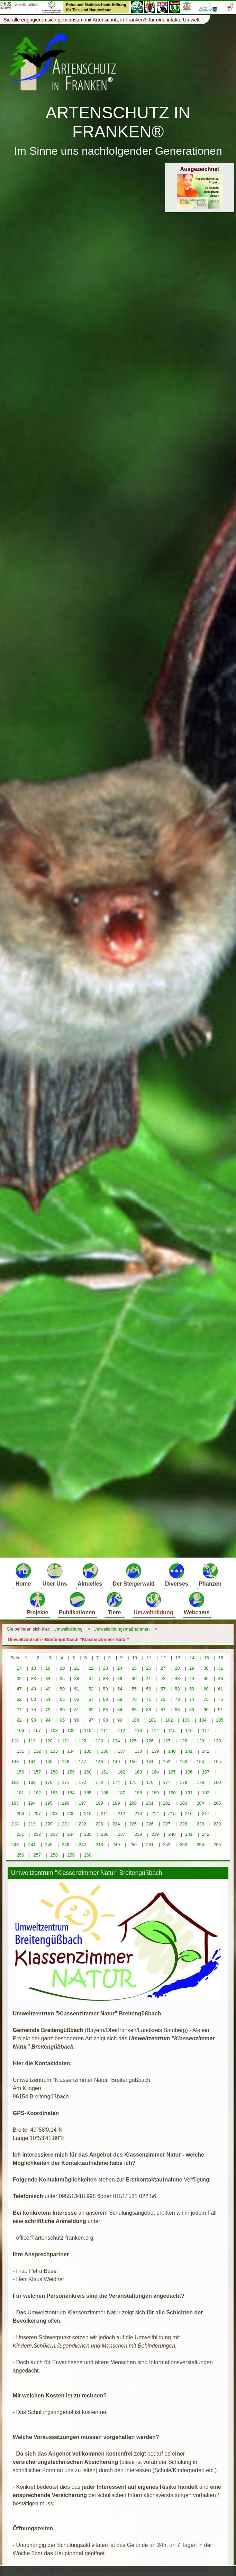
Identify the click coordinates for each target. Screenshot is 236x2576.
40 (134, 1678)
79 (47, 1709)
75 (205, 1699)
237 (121, 1834)
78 (33, 1709)
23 (105, 1668)
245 (48, 1844)
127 (166, 1740)
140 (171, 1751)
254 (200, 1844)
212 (121, 1813)
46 (220, 1678)
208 (54, 1813)
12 (163, 1657)
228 (183, 1823)
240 (171, 1834)
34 (47, 1678)
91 (220, 1709)
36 (76, 1678)
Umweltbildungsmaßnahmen (121, 1629)
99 (119, 1720)
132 (37, 1751)
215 (171, 1813)
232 (37, 1834)
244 (32, 1844)
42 (163, 1678)
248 (99, 1844)
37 (91, 1678)
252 (166, 1844)
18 (33, 1668)
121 (65, 1740)
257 (37, 1855)
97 (91, 1720)
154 (200, 1761)
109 (70, 1730)
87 (163, 1709)
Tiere (114, 1603)
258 (54, 1855)
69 (119, 1699)
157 (37, 1772)
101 (152, 1720)
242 (205, 1834)
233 (54, 1834)
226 (149, 1823)
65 (62, 1699)
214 (155, 1813)
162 (121, 1772)
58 (177, 1688)
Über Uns (54, 1574)
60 (205, 1688)
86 (148, 1709)
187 (121, 1792)
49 (47, 1688)
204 (200, 1803)
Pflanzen (210, 1574)
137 (121, 1751)
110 (87, 1730)
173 (99, 1782)
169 (32, 1782)
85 (134, 1709)
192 (205, 1792)
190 (171, 1792)
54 (119, 1688)
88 (177, 1709)
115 (171, 1730)
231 (20, 1834)
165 (171, 1772)
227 (166, 1823)
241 (188, 1834)
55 (134, 1688)
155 (217, 1761)
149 (116, 1761)
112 (121, 1730)
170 (48, 1782)
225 (133, 1823)
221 (65, 1823)
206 (20, 1813)
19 (47, 1668)
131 (20, 1751)
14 (192, 1657)
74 (191, 1699)
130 (217, 1740)
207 (37, 1813)
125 (133, 1740)
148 (99, 1761)
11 (148, 1657)
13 (177, 1657)
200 (133, 1803)
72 (163, 1699)
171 (65, 1782)
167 (205, 1772)
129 (200, 1740)
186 (104, 1792)
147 (82, 1761)
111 (104, 1730)
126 (149, 1740)
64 (47, 1699)
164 (155, 1772)
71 (148, 1699)
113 (138, 1730)
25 (134, 1668)
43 (177, 1678)
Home (23, 1574)
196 (65, 1803)
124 (116, 1740)
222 (82, 1823)
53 (105, 1688)
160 (87, 1772)
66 (76, 1699)
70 (134, 1699)
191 (188, 1792)
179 (200, 1782)
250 (133, 1844)
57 (163, 1688)
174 (116, 1782)
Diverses (176, 1574)
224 (116, 1823)
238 (138, 1834)
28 (177, 1668)
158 (54, 1772)
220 (48, 1823)
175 (133, 1782)
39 (119, 1678)
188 (138, 1792)
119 (32, 1740)
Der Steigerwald (134, 1574)
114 (155, 1730)
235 (87, 1834)
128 (183, 1740)
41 (148, 1678)
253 (183, 1844)
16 (220, 1657)
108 (54, 1730)
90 (205, 1709)
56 (148, 1688)
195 (48, 1803)
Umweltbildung (153, 1603)
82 (91, 1709)
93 (33, 1720)
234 (70, 1834)
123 (99, 1740)
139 (155, 1751)
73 (177, 1699)
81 (76, 1709)
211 (104, 1813)
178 (183, 1782)
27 (163, 1668)
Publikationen (77, 1603)
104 (202, 1720)
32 (19, 1678)
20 (62, 1668)
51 (76, 1688)
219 (32, 1823)
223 (99, 1823)
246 (65, 1844)
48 (33, 1688)
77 (19, 1709)
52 (91, 1688)
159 (70, 1772)
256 (20, 1855)
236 (104, 1834)
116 (188, 1730)
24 (119, 1668)
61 (220, 1688)
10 (134, 1657)
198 (99, 1803)
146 (65, 1761)
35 (62, 1678)
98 (105, 1720)
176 (149, 1782)
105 (219, 1720)
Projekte (37, 1603)
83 (105, 1709)
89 (191, 1709)
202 (166, 1803)
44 (191, 1678)
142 (205, 1751)
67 (91, 1699)
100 (135, 1720)
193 (15, 1803)
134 (70, 1751)
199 (116, 1803)
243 (15, 1844)
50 (62, 1688)
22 (91, 1668)
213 (138, 1813)
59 (191, 1688)
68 (105, 1699)
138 (138, 1751)
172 (82, 1782)
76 (220, 1699)
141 (188, 1751)
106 (20, 1730)
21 (76, 1668)
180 (217, 1782)
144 (32, 1761)
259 (70, 1855)
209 (70, 1813)
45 (205, 1678)
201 (149, 1803)
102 (169, 1720)
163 (138, 1772)
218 (15, 1823)
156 (20, 1772)
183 (54, 1792)
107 (37, 1730)
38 (105, 1678)
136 (104, 1751)
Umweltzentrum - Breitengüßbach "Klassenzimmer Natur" (68, 1639)
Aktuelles (90, 1574)
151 (149, 1761)
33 (33, 1678)
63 (33, 1699)
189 (155, 1792)
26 (148, 1668)
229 (200, 1823)
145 (48, 1761)
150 (133, 1761)
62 (19, 1699)
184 (70, 1792)
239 (155, 1834)
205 (217, 1803)
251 (149, 1844)
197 (82, 1803)
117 (205, 1730)
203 (183, 1803)
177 (166, 1782)
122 (82, 1740)
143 (15, 1761)
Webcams (196, 1603)
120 (48, 1740)
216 (188, 1813)
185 (87, 1792)
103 (186, 1720)
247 (82, 1844)
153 (183, 1761)
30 (205, 1668)
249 (116, 1844)
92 (19, 1720)
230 (217, 1823)
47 (19, 1688)
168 (15, 1782)
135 (87, 1751)
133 (54, 1751)
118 (15, 1740)
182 (37, 1792)
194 (32, 1803)
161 (104, 1772)
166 (188, 1772)
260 (87, 1855)
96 (76, 1720)
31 (220, 1668)
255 (217, 1844)
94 (47, 1720)
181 (20, 1792)
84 (119, 1709)
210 (87, 1813)
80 (62, 1709)
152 (166, 1761)
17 (19, 1668)
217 (205, 1813)
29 (191, 1668)
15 (206, 1657)
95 (62, 1720)
